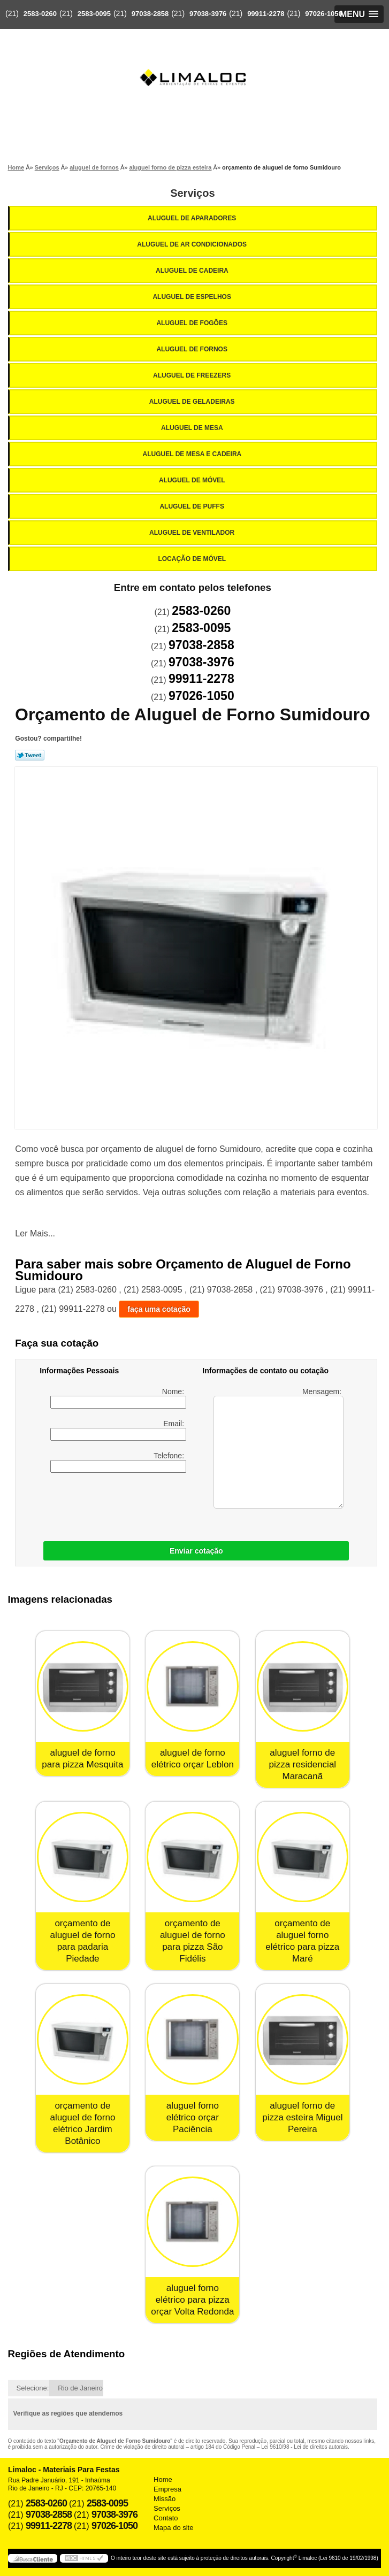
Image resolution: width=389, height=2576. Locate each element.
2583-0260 (40, 14)
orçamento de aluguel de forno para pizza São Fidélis (192, 1941)
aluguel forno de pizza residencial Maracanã (302, 1764)
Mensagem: (278, 1448)
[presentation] (107, 1504)
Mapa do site (173, 2528)
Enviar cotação (196, 1551)
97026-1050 (323, 14)
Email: (118, 1430)
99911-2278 (265, 14)
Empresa (167, 2489)
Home (163, 2479)
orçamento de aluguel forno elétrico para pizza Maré (302, 1941)
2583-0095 (94, 14)
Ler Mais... (35, 1233)
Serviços (192, 193)
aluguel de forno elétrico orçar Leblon (192, 1759)
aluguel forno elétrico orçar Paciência (192, 2117)
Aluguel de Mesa (193, 428)
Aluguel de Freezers (192, 375)
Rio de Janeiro (80, 2388)
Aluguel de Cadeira (193, 270)
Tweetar (29, 755)
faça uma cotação (158, 1309)
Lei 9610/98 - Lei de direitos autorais (304, 2447)
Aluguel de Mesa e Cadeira (193, 454)
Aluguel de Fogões (192, 323)
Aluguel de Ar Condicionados (192, 244)
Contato (166, 2518)
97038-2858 (150, 14)
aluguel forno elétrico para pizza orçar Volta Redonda (192, 2300)
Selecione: (33, 2388)
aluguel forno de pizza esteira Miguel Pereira (302, 2117)
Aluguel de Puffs (192, 506)
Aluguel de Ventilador (192, 532)
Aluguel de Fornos (192, 349)
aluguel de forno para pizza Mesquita (82, 1759)
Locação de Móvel (192, 559)
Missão (165, 2499)
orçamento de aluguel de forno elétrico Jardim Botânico (82, 2123)
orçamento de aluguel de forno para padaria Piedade (82, 1941)
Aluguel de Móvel (193, 480)
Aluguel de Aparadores (193, 218)
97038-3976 (207, 14)
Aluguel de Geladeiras (193, 401)
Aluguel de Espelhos (192, 297)
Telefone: (118, 1462)
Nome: (118, 1398)
